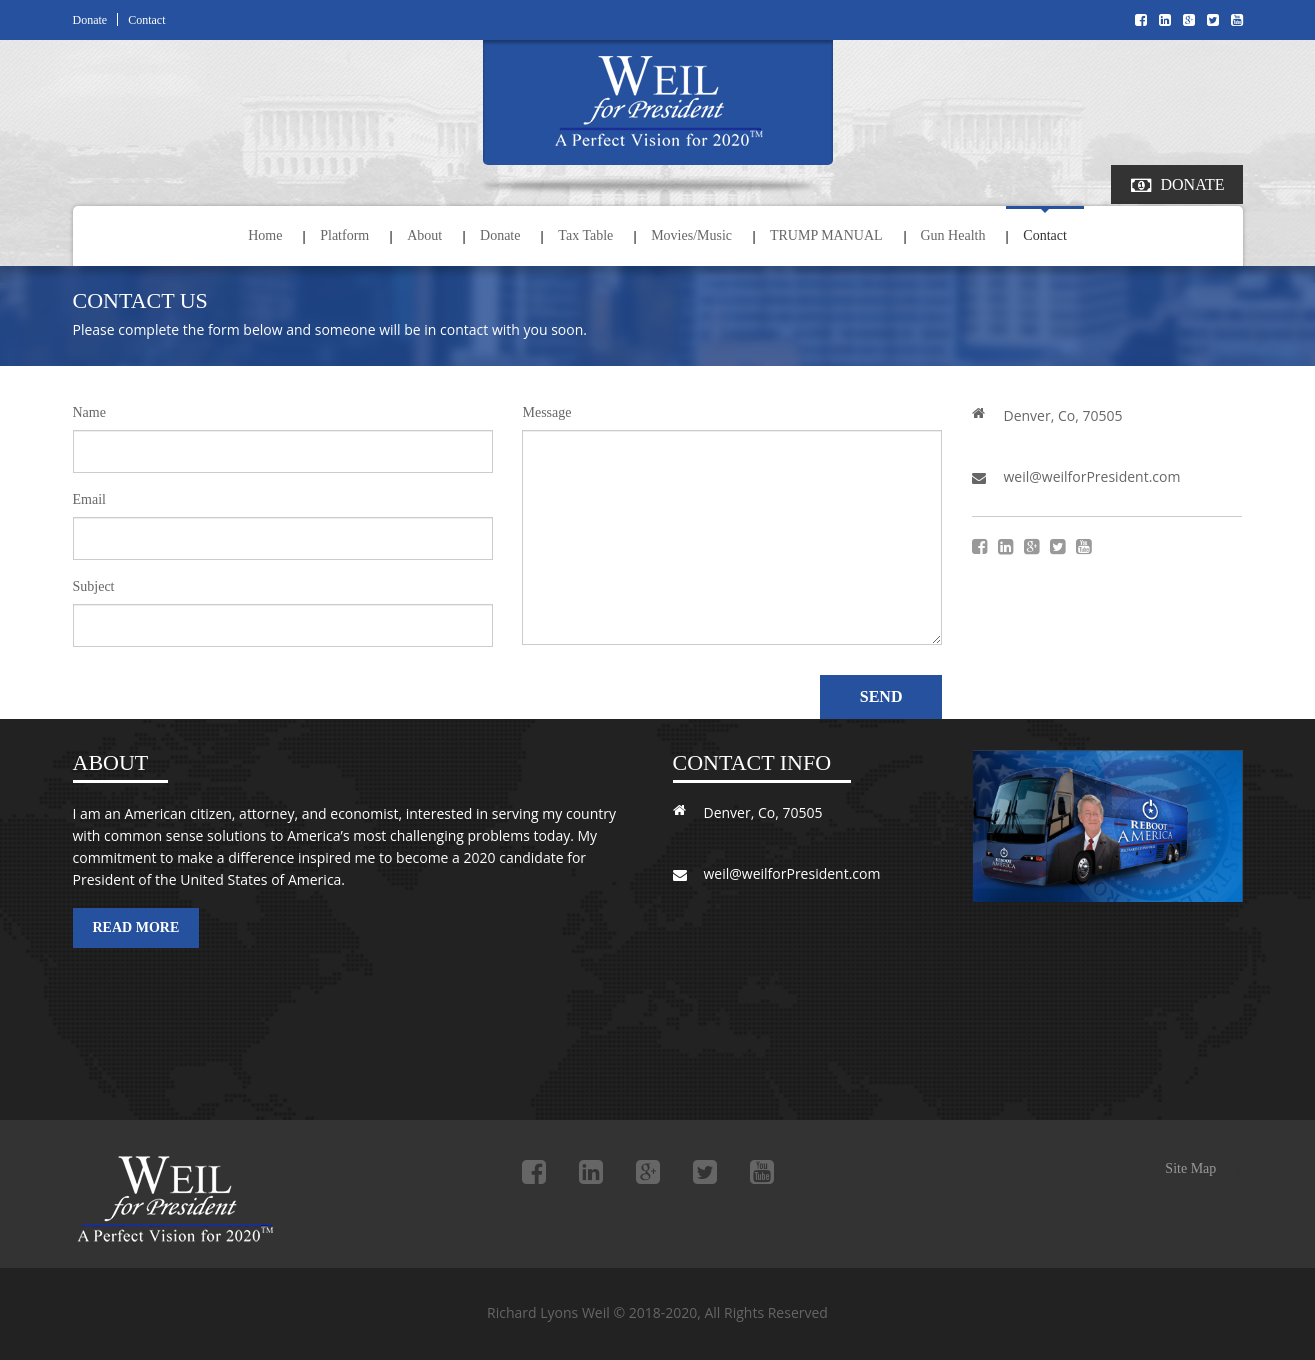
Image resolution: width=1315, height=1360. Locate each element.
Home (265, 235)
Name (89, 413)
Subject (94, 587)
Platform (344, 235)
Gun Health (953, 235)
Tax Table (585, 235)
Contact (146, 20)
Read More (136, 927)
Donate (90, 20)
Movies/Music (691, 235)
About (424, 235)
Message (546, 413)
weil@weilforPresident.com (1091, 476)
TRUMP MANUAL (826, 235)
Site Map (1190, 1168)
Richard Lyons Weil (183, 1200)
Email (89, 500)
